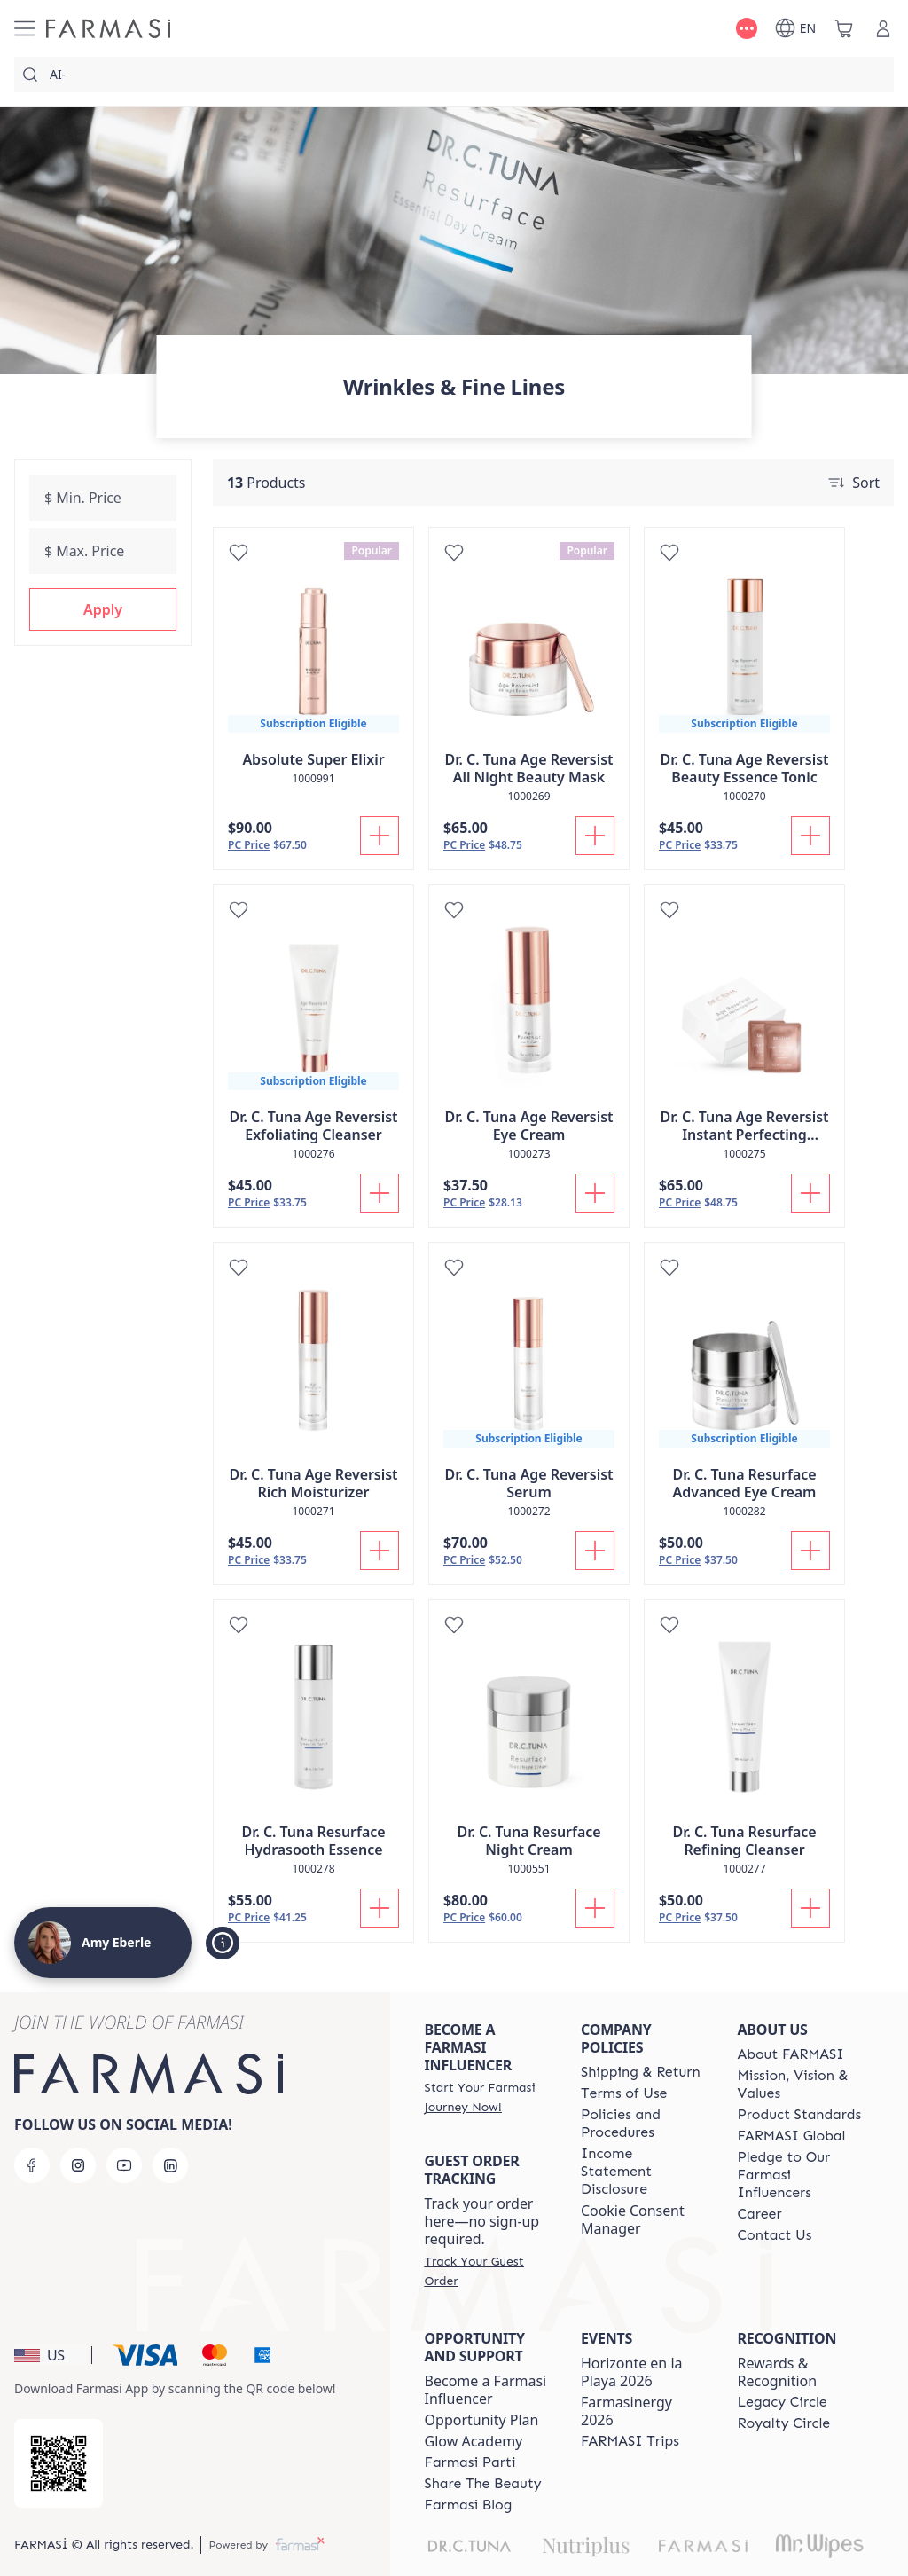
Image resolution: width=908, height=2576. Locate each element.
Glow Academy (474, 2441)
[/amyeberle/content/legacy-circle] (782, 2402)
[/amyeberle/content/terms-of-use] (624, 2093)
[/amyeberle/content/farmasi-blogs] (469, 2505)
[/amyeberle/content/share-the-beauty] (483, 2484)
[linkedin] (170, 2165)
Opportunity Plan (482, 2420)
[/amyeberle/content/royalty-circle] (784, 2423)
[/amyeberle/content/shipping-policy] (641, 2072)
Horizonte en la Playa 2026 (632, 2372)
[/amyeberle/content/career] (760, 2214)
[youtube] (124, 2165)
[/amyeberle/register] (487, 2097)
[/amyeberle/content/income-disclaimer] (643, 2171)
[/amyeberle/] (108, 28)
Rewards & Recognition (778, 2372)
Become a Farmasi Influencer (486, 2389)
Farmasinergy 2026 (626, 2411)
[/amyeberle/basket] (844, 28)
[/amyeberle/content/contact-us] (775, 2235)
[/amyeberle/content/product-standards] (800, 2115)
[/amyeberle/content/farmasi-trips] (630, 2441)
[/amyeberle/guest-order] (487, 2270)
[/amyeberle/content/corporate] (792, 2136)
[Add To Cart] (379, 835)
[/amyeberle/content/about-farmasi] (791, 2054)
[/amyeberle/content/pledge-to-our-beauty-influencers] (800, 2175)
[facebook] (32, 2165)
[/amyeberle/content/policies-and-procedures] (643, 2123)
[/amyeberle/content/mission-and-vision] (800, 2084)
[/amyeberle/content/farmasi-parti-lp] (470, 2462)
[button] (102, 609)
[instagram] (78, 2165)
